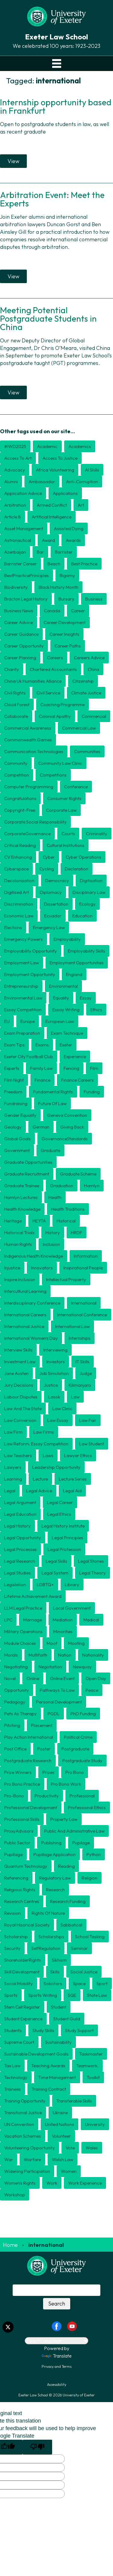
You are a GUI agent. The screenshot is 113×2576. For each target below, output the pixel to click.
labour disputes (20, 1397)
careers (55, 657)
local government (72, 1608)
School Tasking (90, 1936)
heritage (13, 1221)
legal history (17, 1526)
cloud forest (17, 704)
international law (72, 1326)
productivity (47, 1796)
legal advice (39, 1490)
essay (86, 998)
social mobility (18, 1983)
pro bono (74, 1772)
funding (92, 1092)
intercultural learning (25, 1291)
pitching (12, 1725)
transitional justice (23, 2112)
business (93, 599)
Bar (40, 552)
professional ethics (87, 1807)
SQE (72, 1995)
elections (13, 927)
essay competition (23, 1009)
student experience (23, 2019)
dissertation (56, 904)
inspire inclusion (19, 1279)
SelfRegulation (45, 1948)
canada (52, 610)
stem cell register (22, 2007)
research (55, 1889)
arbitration (15, 505)
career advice (18, 622)
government (17, 1150)
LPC (8, 1620)
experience (75, 1056)
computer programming (28, 786)
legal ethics (59, 1514)
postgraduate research (28, 1760)
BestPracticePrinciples (26, 575)
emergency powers (23, 939)
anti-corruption (82, 481)
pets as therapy (20, 1713)
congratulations (20, 798)
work (51, 2183)
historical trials (19, 1232)
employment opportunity (29, 974)
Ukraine (60, 2112)
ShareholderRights (22, 1960)
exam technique (67, 1033)
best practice (84, 564)
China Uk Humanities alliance (32, 681)
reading (66, 1866)
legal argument (20, 1502)
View (13, 161)
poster (44, 1749)
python (93, 1854)
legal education (20, 1514)
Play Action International (28, 1737)
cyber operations (83, 857)
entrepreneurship (21, 986)
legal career (60, 1502)
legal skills (56, 1561)
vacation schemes (22, 2136)
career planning (20, 657)
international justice (24, 1326)
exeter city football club (28, 1056)
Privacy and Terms (56, 2366)
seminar (79, 1948)
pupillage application (54, 1854)
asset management (23, 528)
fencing (71, 1068)
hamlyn (91, 1185)
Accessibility (56, 2384)
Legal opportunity (22, 1537)
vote (70, 2148)
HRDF (76, 1232)
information (86, 1256)
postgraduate (75, 1749)
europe (27, 1021)
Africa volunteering (55, 470)
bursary (66, 599)
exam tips (14, 1045)
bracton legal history (26, 599)
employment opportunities (77, 962)
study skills (43, 2030)
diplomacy (51, 892)
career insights (64, 634)
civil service (48, 693)
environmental (63, 986)
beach (54, 564)
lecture (40, 1479)
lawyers (12, 1467)
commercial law (79, 728)
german (41, 1127)
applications (65, 493)
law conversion (20, 1420)
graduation (61, 1185)
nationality (93, 1655)
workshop (14, 2195)
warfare (32, 2159)
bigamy (67, 575)
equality (61, 998)
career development (65, 622)
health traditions (68, 1209)
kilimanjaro (80, 1385)
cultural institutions (65, 845)
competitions (53, 775)
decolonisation (19, 880)
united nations (59, 2124)
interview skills (18, 1350)
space (79, 1983)
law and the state (23, 1408)
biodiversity (16, 587)
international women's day (31, 1338)
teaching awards (48, 2065)
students (13, 2030)
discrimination (18, 904)
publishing (51, 1843)
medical (91, 1620)
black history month (58, 587)
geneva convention (67, 1115)
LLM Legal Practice (23, 1608)
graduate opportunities (28, 1162)
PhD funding (83, 1713)
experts (11, 1068)
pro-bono (14, 1796)
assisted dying (68, 528)
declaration (76, 869)
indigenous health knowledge (33, 1256)
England (74, 974)
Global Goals (17, 1138)
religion (89, 1878)
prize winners (18, 1772)
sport (102, 1983)
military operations (23, 1631)
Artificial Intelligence (51, 517)
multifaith (38, 1655)
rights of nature (48, 1913)
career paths (68, 646)
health (55, 1197)
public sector (17, 1843)
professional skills (21, 1819)
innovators (42, 1268)
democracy (57, 880)
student (58, 2007)
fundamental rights (53, 1092)
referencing (16, 1878)
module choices (20, 1643)
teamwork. (87, 2065)
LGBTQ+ (45, 1584)
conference (76, 786)
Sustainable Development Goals (36, 2054)
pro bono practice (22, 1784)
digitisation (91, 880)
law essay (57, 1420)
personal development (59, 1702)
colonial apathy (55, 716)
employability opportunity (30, 951)
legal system (55, 1573)
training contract (49, 2089)
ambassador (42, 481)
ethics (96, 1009)
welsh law (62, 2159)
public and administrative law (74, 1831)
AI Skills (92, 470)
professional (82, 1796)
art (81, 505)
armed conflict (52, 505)
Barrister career (20, 564)
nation (64, 1655)
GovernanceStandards (65, 1138)
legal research (19, 1561)
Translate (57, 2356)
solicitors (53, 1983)
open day (96, 1678)
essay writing (66, 1009)
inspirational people (83, 1268)
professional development (30, 1807)
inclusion (51, 1244)
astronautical (17, 540)
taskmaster (91, 2054)
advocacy (14, 470)
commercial (94, 716)
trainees (12, 2089)
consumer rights (64, 798)
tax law (12, 2065)
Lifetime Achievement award (32, 1596)
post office (15, 1749)
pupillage (13, 1854)
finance (42, 1080)
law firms (43, 1432)
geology (13, 1127)
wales (92, 2148)
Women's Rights (20, 2183)
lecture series (73, 1479)
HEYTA (39, 1221)
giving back (72, 1127)
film (94, 1068)
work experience (85, 2183)
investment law (20, 1361)
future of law (52, 1103)
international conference (82, 1314)
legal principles (67, 1537)
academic (47, 446)
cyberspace (16, 869)
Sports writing (42, 1995)
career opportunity (24, 646)
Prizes (48, 1772)
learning (13, 1479)
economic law (18, 916)
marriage (32, 1620)
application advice (23, 493)
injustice (12, 1268)
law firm (13, 1432)
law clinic (62, 1408)
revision (12, 1913)
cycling (46, 869)
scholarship (16, 1936)
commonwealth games (28, 740)
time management (57, 2077)
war (8, 2159)
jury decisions (18, 1385)
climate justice (86, 693)
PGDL (54, 1713)
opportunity (16, 1690)
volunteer (61, 2136)
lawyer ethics (78, 1455)
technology (15, 2077)
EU (7, 1021)
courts (68, 833)
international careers (25, 1314)
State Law (97, 1995)
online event (62, 1678)
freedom (13, 1092)
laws (48, 1455)
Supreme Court (19, 2042)
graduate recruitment (26, 1174)
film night (14, 1080)
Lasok (54, 1397)
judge (86, 1373)
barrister (64, 552)
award (48, 540)
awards (73, 540)
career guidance (21, 634)
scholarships (51, 1936)
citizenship (83, 681)
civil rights (15, 693)
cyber (49, 857)
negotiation (50, 1666)
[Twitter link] (8, 2327)
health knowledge (22, 1209)
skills (55, 1972)
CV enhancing (18, 857)
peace (92, 1690)
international (83, 1303)
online (33, 1678)
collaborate (16, 716)
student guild (66, 2019)
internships (79, 1338)
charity (11, 669)
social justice (84, 1972)
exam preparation (22, 1033)
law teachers (18, 1455)
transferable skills (74, 2101)
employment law (21, 962)
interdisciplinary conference (32, 1303)
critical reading (20, 845)
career (78, 610)
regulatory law (55, 1878)
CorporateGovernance (27, 833)
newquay (82, 1666)
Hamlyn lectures (21, 1197)
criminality (96, 833)
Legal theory (92, 1573)
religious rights (19, 1889)
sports (10, 1995)
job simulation (54, 1373)
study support (79, 2030)
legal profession (64, 1549)
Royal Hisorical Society (27, 1925)
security (12, 1948)
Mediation (63, 1620)
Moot (52, 1643)
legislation (15, 1584)
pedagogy (14, 1702)
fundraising (15, 1103)
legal (9, 1490)
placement (41, 1725)
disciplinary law (89, 892)
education (82, 916)
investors (55, 1361)
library (72, 1584)
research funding (68, 1901)
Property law (63, 1819)
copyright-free (19, 810)
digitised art (16, 892)
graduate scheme (78, 1174)
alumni (11, 481)
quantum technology (25, 1866)
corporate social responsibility (35, 822)
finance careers (77, 1080)
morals (11, 1655)
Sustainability (58, 2042)
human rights (18, 1244)
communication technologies (33, 751)
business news (18, 610)
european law (60, 1021)
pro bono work (66, 1784)
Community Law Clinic (60, 763)
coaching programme (62, 704)
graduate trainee (21, 1185)
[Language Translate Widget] (56, 2340)
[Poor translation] (37, 2447)
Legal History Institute (63, 1526)
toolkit (93, 2077)
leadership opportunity (56, 1467)
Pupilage (81, 1843)
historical (66, 1221)
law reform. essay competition (36, 1444)
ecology (87, 904)
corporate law (61, 810)
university (95, 2124)
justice (51, 1385)
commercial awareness (27, 728)
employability (67, 939)
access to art (18, 458)
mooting (76, 1643)
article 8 (12, 517)
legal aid (72, 1490)
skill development (21, 1972)
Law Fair (87, 1420)
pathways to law (57, 1690)
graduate (50, 1150)
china (93, 669)
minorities (63, 1631)
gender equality (20, 1115)
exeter (66, 1045)
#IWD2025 (15, 446)
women (69, 2171)
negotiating (16, 1666)
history (53, 1232)
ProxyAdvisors (18, 1831)
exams (42, 1045)
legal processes (20, 1549)
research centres (21, 1901)
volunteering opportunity (29, 2148)
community (15, 763)
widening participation (27, 2171)
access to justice (59, 458)
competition (16, 775)
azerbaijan (15, 552)
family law (41, 1068)
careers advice (89, 657)
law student (91, 1444)
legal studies (17, 1573)
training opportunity (25, 2101)
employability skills (86, 951)
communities (87, 751)
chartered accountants (53, 669)
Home (10, 2244)
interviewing (55, 1350)
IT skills (82, 1361)
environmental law (23, 998)
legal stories (91, 1561)
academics (79, 446)
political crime (78, 1737)
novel (10, 1678)
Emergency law (49, 927)
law (75, 1397)
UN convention (19, 2124)
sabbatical (71, 1925)
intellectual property (66, 1279)
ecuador (52, 916)
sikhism (59, 1960)
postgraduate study (82, 1760)
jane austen (16, 1373)
